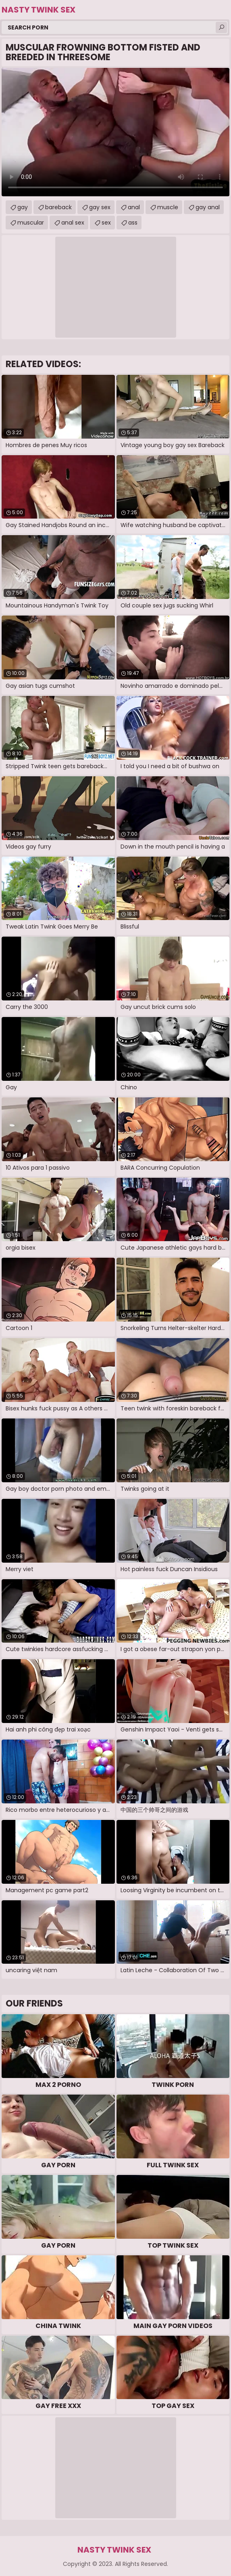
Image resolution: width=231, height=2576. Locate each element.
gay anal (208, 207)
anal (134, 207)
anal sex (72, 223)
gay (22, 207)
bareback (58, 207)
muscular (30, 223)
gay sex (99, 207)
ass (132, 223)
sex (106, 223)
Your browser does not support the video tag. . (115, 132)
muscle (167, 207)
